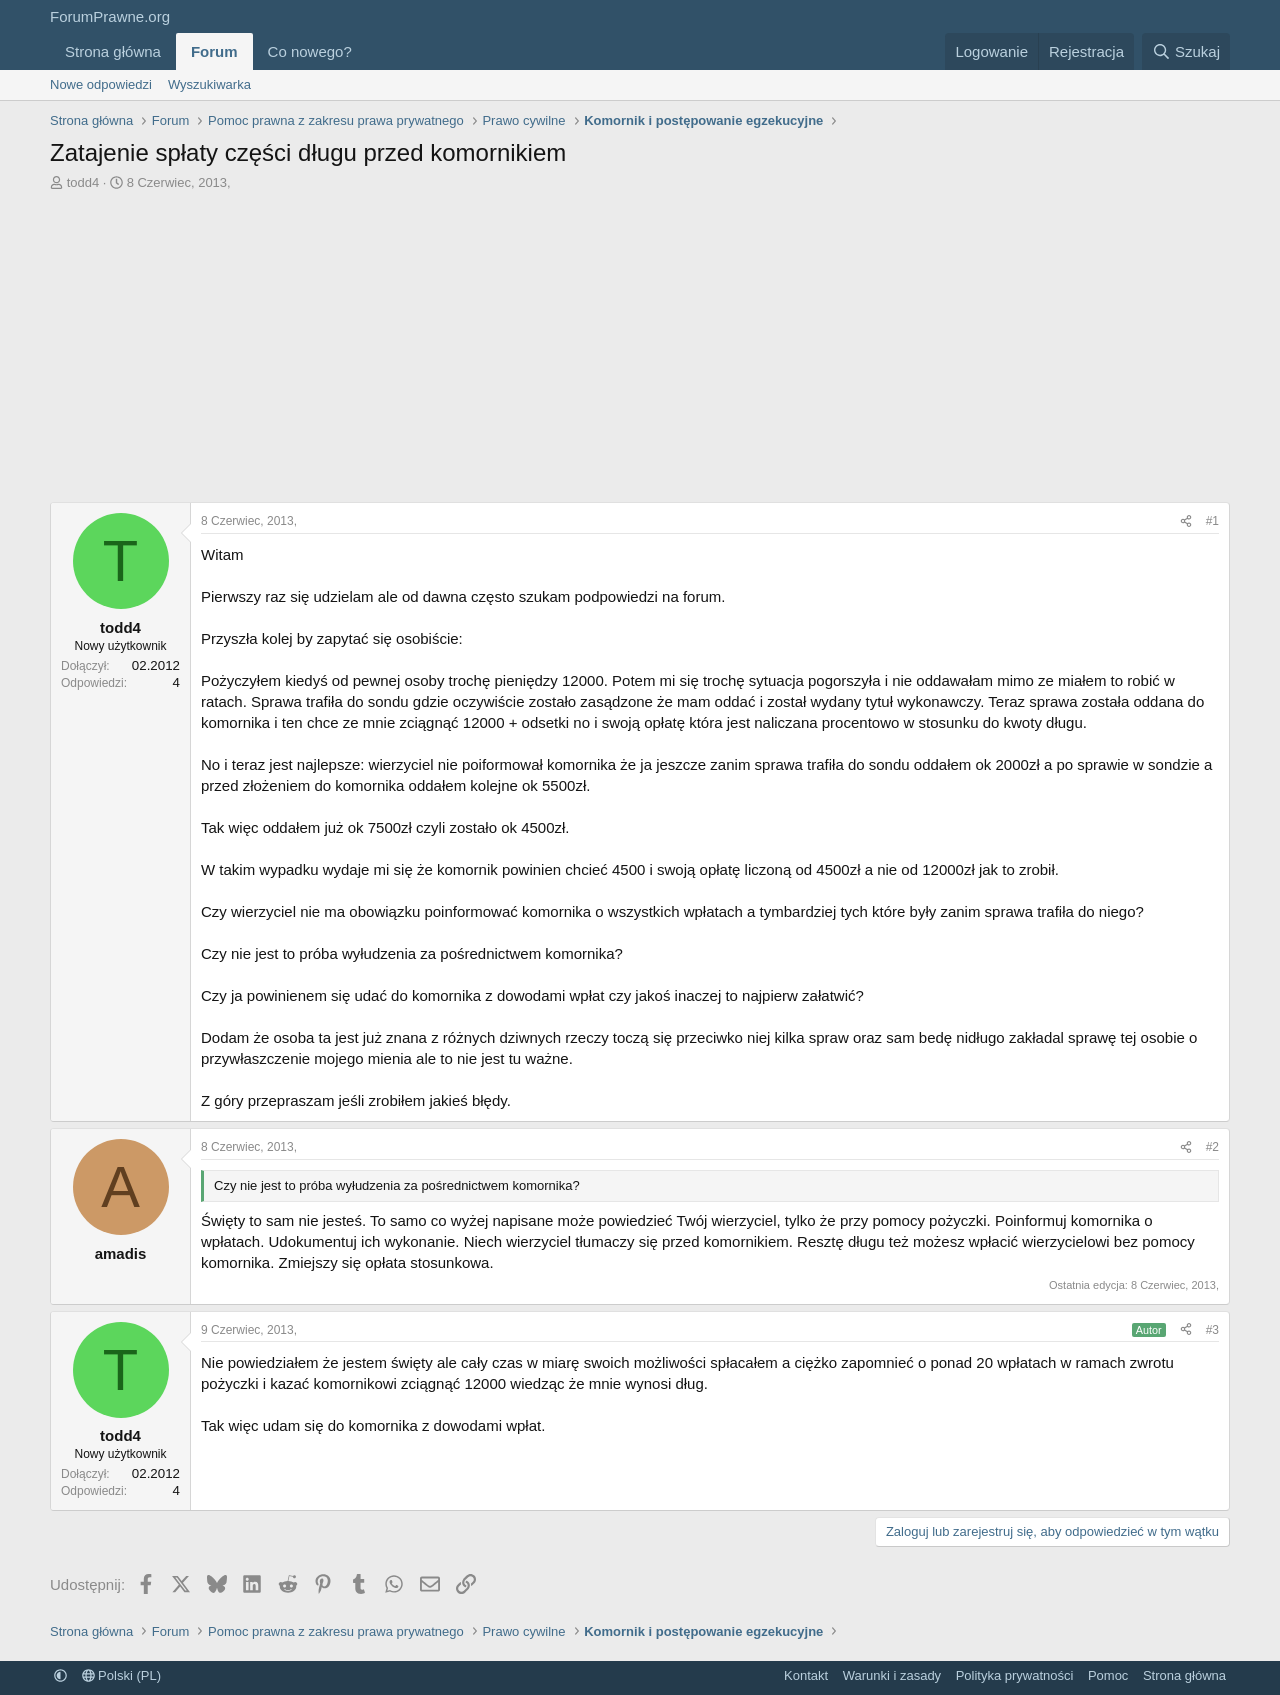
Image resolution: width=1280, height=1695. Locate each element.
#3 (1212, 1330)
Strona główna (113, 51)
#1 (1212, 521)
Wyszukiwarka (209, 84)
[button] (368, 51)
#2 (1212, 1147)
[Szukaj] (1186, 51)
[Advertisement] (640, 352)
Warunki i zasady (892, 1675)
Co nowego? (310, 51)
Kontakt (806, 1675)
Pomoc (1108, 1675)
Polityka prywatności (1015, 1675)
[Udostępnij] (1186, 521)
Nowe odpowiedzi (101, 84)
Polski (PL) (121, 1675)
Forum (214, 51)
